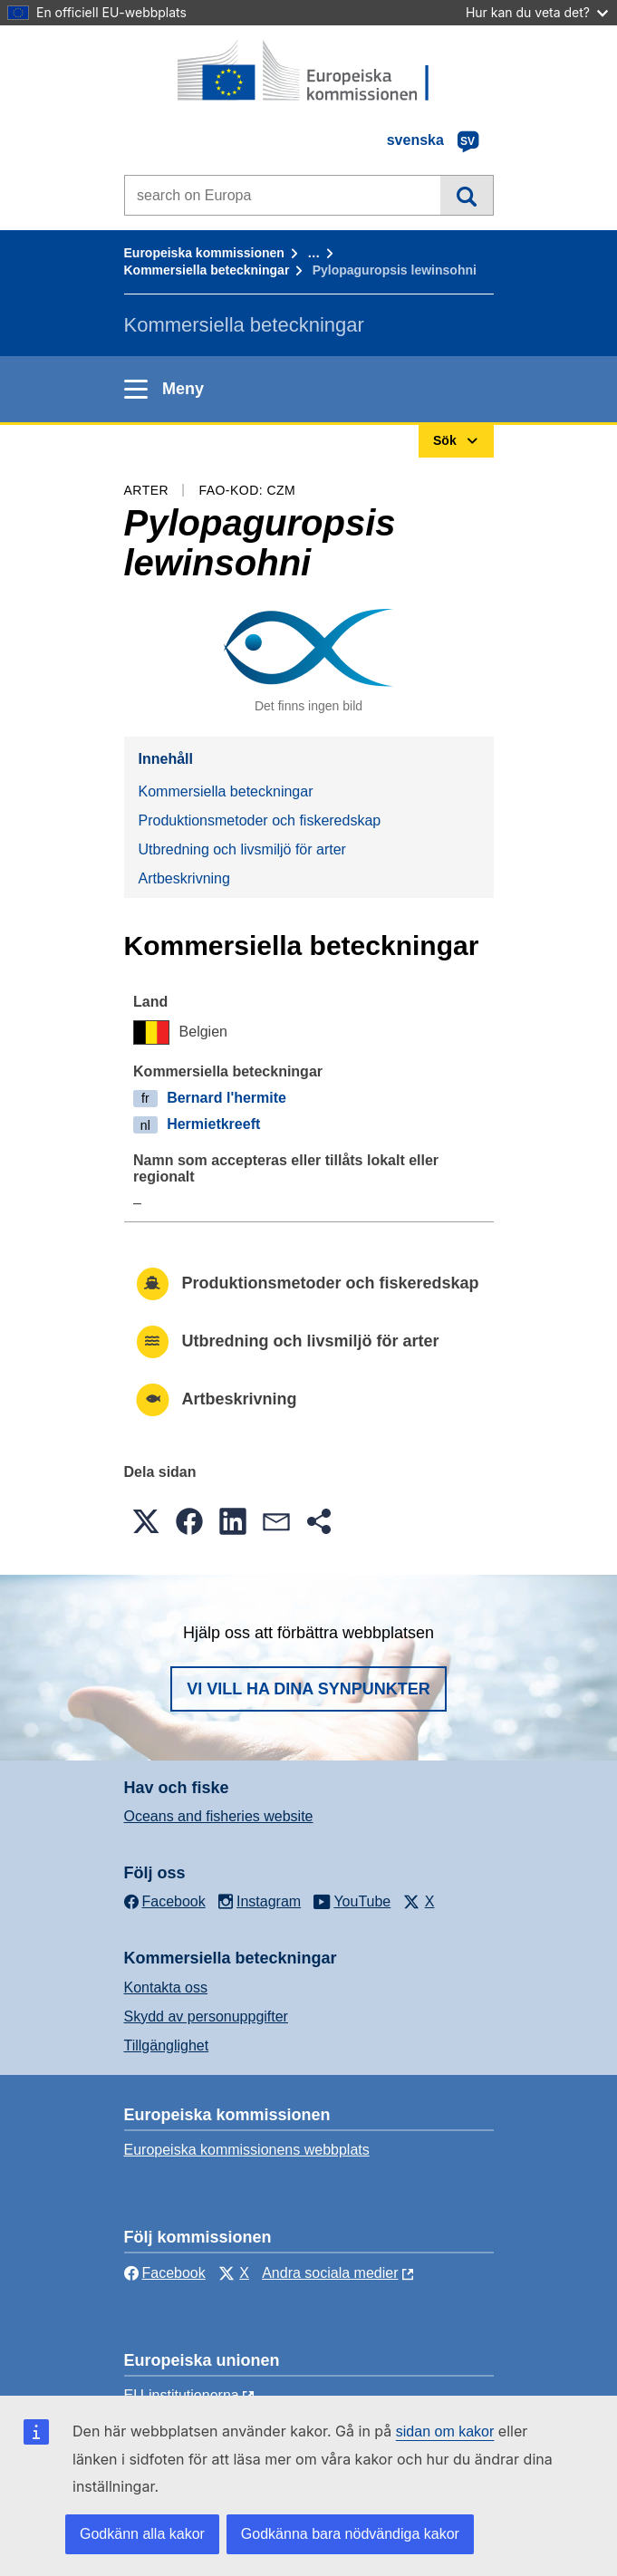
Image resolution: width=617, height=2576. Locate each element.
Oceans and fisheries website (218, 1816)
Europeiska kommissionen (204, 253)
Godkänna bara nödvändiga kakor (350, 2534)
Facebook (165, 2273)
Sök (466, 195)
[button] (146, 1521)
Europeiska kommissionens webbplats (247, 2149)
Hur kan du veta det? (537, 12)
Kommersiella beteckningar (207, 270)
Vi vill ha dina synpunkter (308, 1689)
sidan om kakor (445, 2431)
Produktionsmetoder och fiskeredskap (260, 820)
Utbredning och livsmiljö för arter (242, 849)
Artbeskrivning (184, 878)
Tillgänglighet (166, 2045)
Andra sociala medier (330, 2273)
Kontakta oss (166, 1987)
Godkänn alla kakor (142, 2534)
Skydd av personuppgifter (206, 2016)
